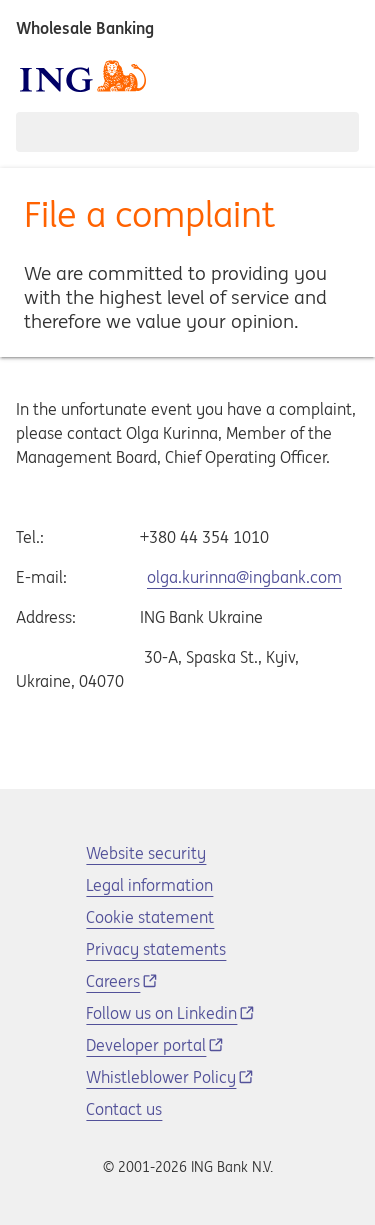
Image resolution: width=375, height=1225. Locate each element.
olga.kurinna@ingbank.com (244, 577)
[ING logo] (83, 76)
